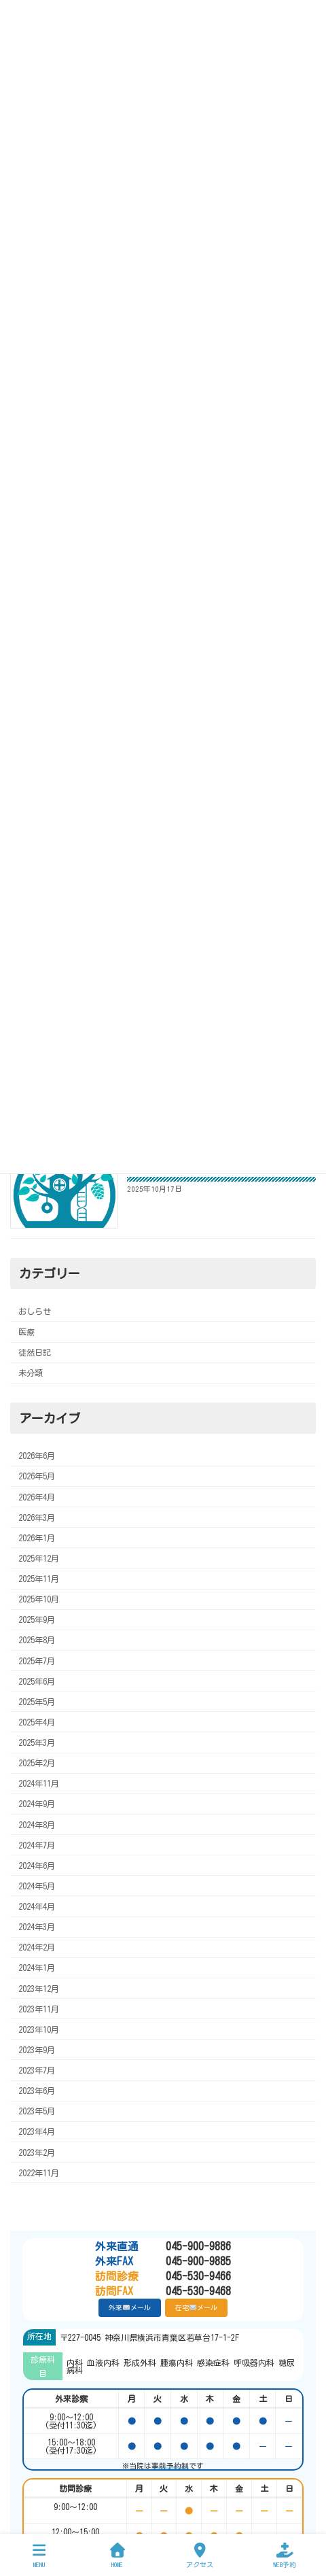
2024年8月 (36, 1824)
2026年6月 (36, 1456)
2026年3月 (36, 1517)
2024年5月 (36, 1886)
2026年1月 (36, 1538)
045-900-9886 (163, 2245)
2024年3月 (36, 1927)
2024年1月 (36, 1967)
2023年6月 (36, 2090)
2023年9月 (36, 2050)
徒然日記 (34, 1352)
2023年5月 (36, 2111)
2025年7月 (36, 1660)
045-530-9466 (163, 2276)
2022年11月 (38, 2172)
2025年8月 (36, 1640)
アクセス (199, 2555)
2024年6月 (36, 1865)
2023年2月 (36, 2152)
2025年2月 (36, 1763)
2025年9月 (36, 1619)
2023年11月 (38, 2008)
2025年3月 (36, 1742)
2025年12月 (38, 1558)
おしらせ (34, 1311)
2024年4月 (36, 1906)
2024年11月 (38, 1783)
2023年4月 (36, 2131)
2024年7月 (36, 1844)
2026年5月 (36, 1476)
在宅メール (196, 2307)
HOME (117, 2555)
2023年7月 (36, 2070)
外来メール (129, 2307)
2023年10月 (38, 2029)
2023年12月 (38, 1988)
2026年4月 (36, 1496)
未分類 (30, 1373)
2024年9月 (36, 1804)
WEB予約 (284, 2555)
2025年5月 (36, 1702)
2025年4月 (36, 1722)
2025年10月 (38, 1599)
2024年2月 (36, 1947)
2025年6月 (36, 1681)
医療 (26, 1332)
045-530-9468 (163, 2291)
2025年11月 (38, 1579)
